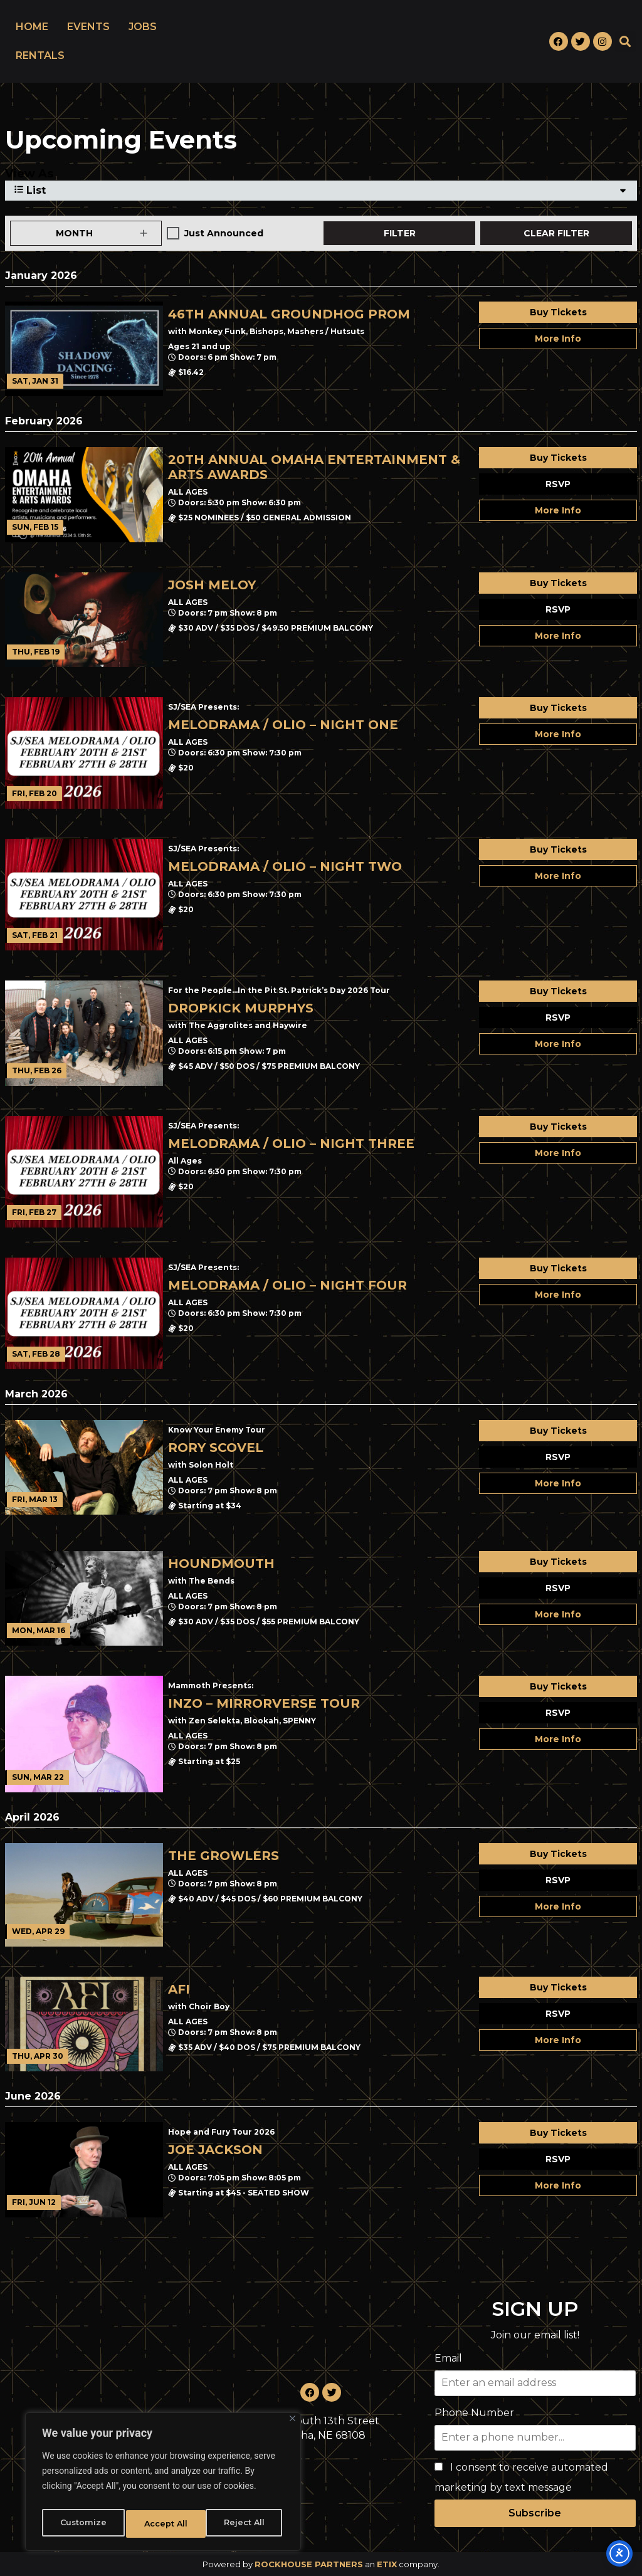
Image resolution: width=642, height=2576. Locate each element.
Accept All (244, 2524)
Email (448, 2358)
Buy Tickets (558, 312)
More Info (558, 338)
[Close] (292, 2425)
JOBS (143, 27)
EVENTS (88, 27)
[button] (625, 41)
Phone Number (474, 2413)
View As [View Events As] (29, 174)
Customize (82, 2524)
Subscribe (534, 2513)
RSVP (558, 484)
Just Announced (223, 233)
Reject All (164, 2524)
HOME (32, 27)
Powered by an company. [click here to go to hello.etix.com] (321, 2564)
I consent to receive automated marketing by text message (521, 2477)
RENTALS (40, 55)
